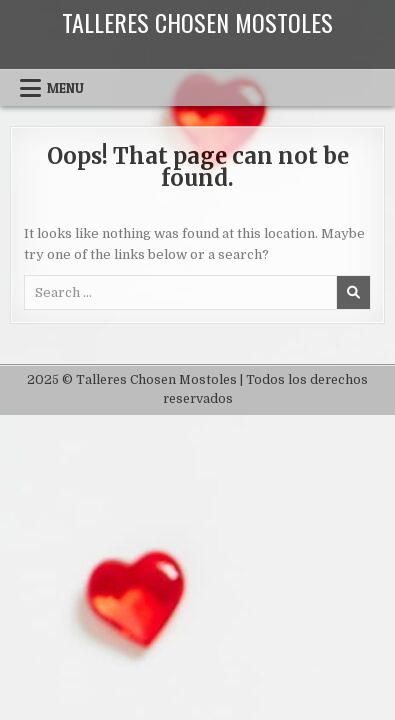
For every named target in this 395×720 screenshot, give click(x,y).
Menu (65, 88)
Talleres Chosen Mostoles (197, 22)
